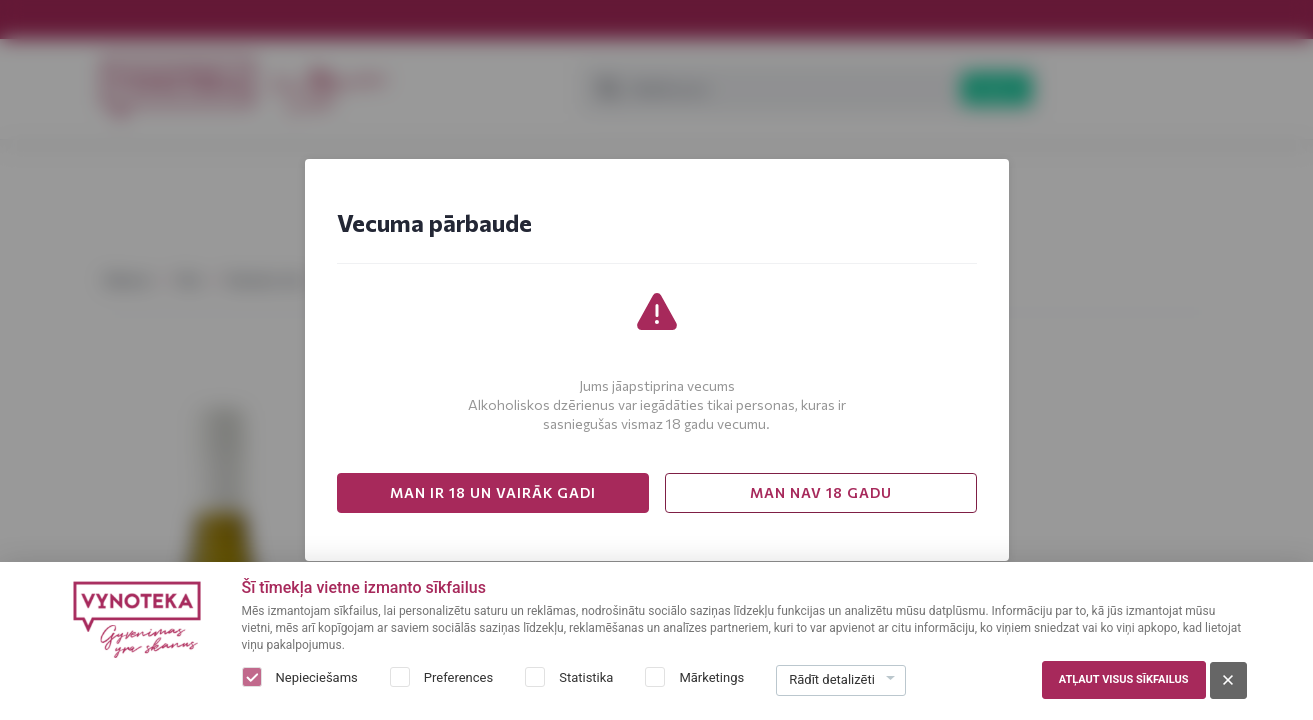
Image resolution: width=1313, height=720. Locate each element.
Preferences (458, 677)
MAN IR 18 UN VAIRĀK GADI (493, 492)
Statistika (586, 677)
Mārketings (711, 677)
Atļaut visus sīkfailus (1124, 679)
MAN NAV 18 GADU (821, 492)
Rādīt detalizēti (832, 679)
